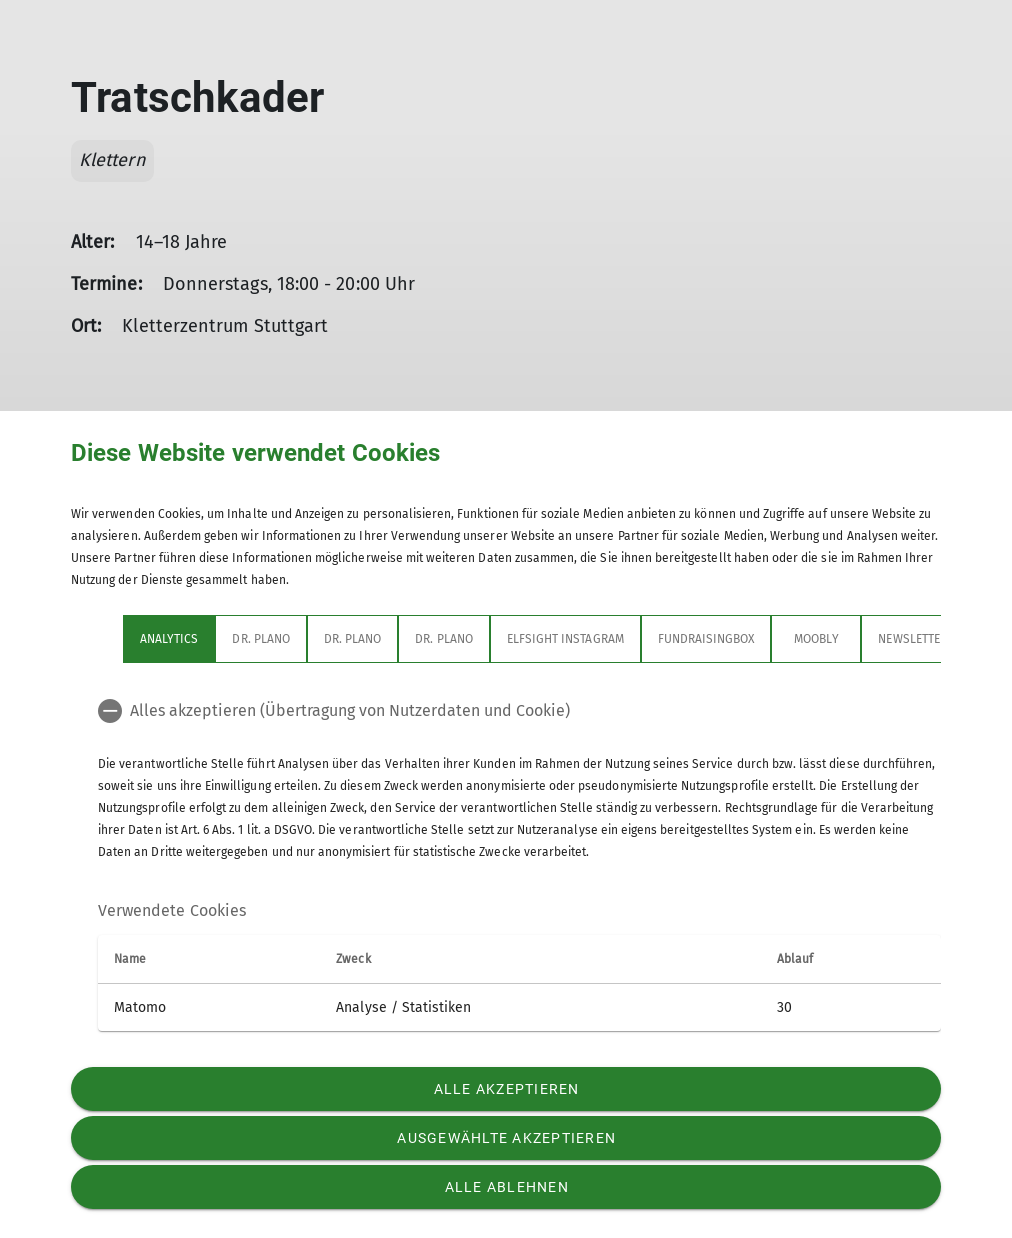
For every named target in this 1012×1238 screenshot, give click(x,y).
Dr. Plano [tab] (260, 639)
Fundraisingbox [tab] (706, 639)
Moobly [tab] (816, 639)
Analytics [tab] (169, 639)
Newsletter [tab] (912, 639)
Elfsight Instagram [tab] (565, 639)
